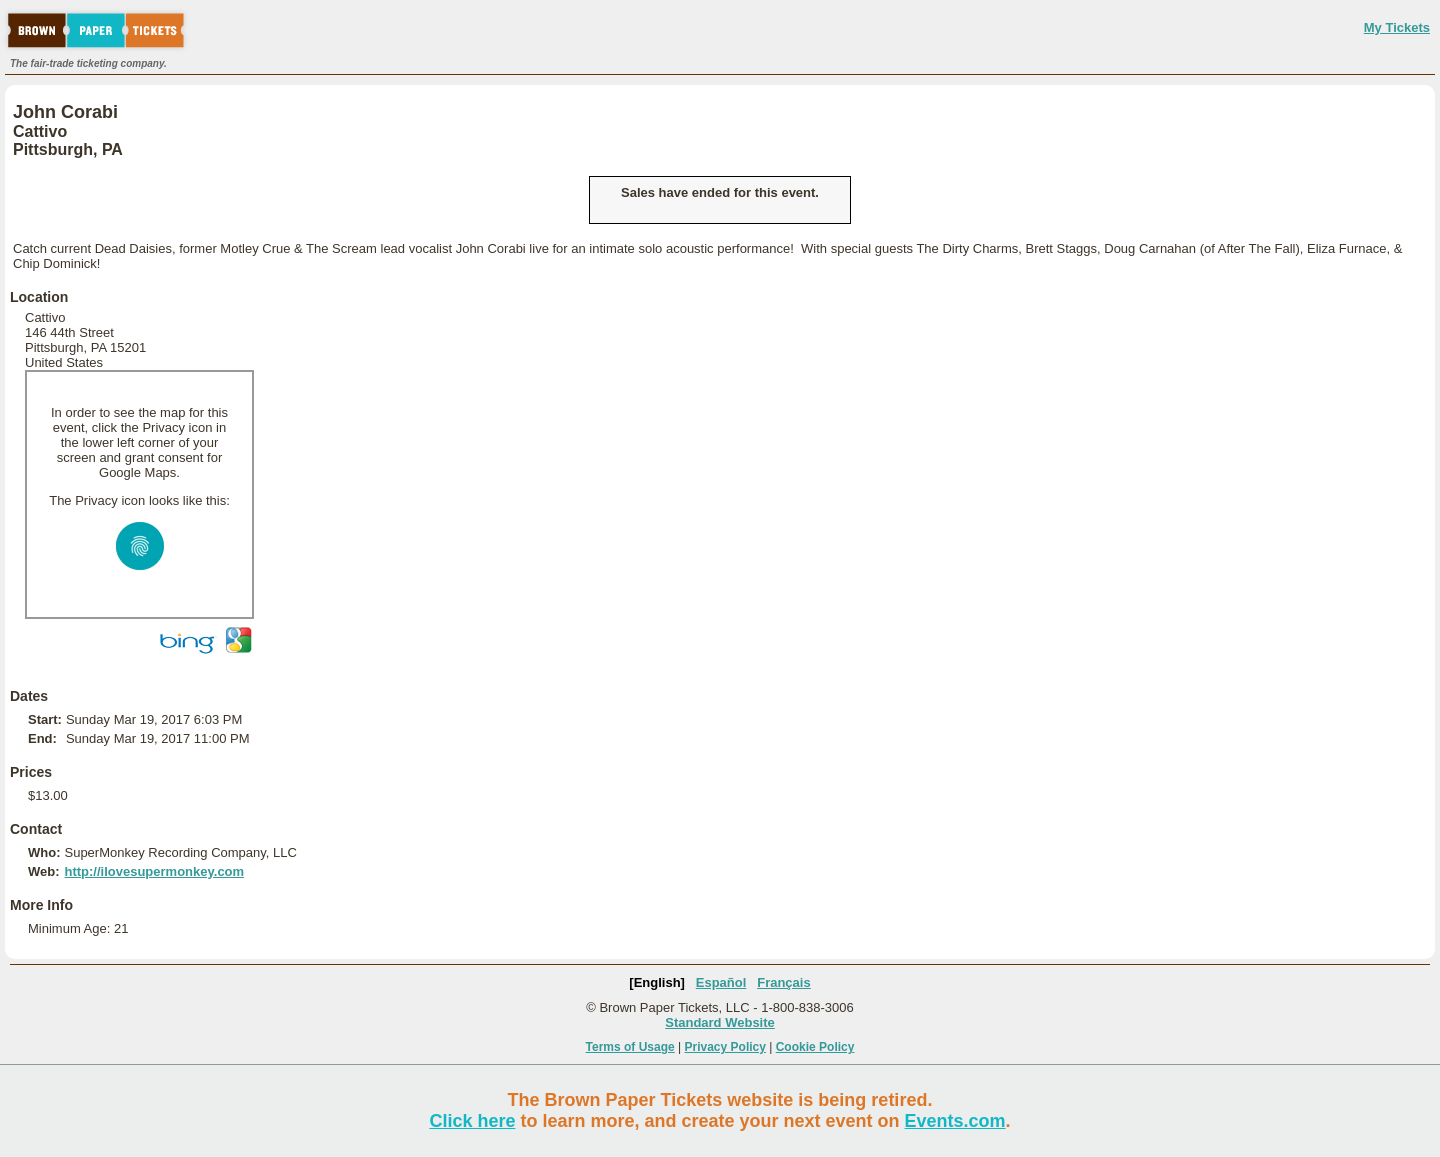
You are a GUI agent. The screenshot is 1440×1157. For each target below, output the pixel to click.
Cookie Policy (815, 1047)
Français (783, 982)
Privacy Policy (725, 1047)
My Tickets (1397, 27)
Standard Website (720, 1022)
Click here (472, 1121)
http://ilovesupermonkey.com (154, 871)
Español (721, 982)
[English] (657, 982)
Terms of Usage (630, 1047)
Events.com (955, 1121)
